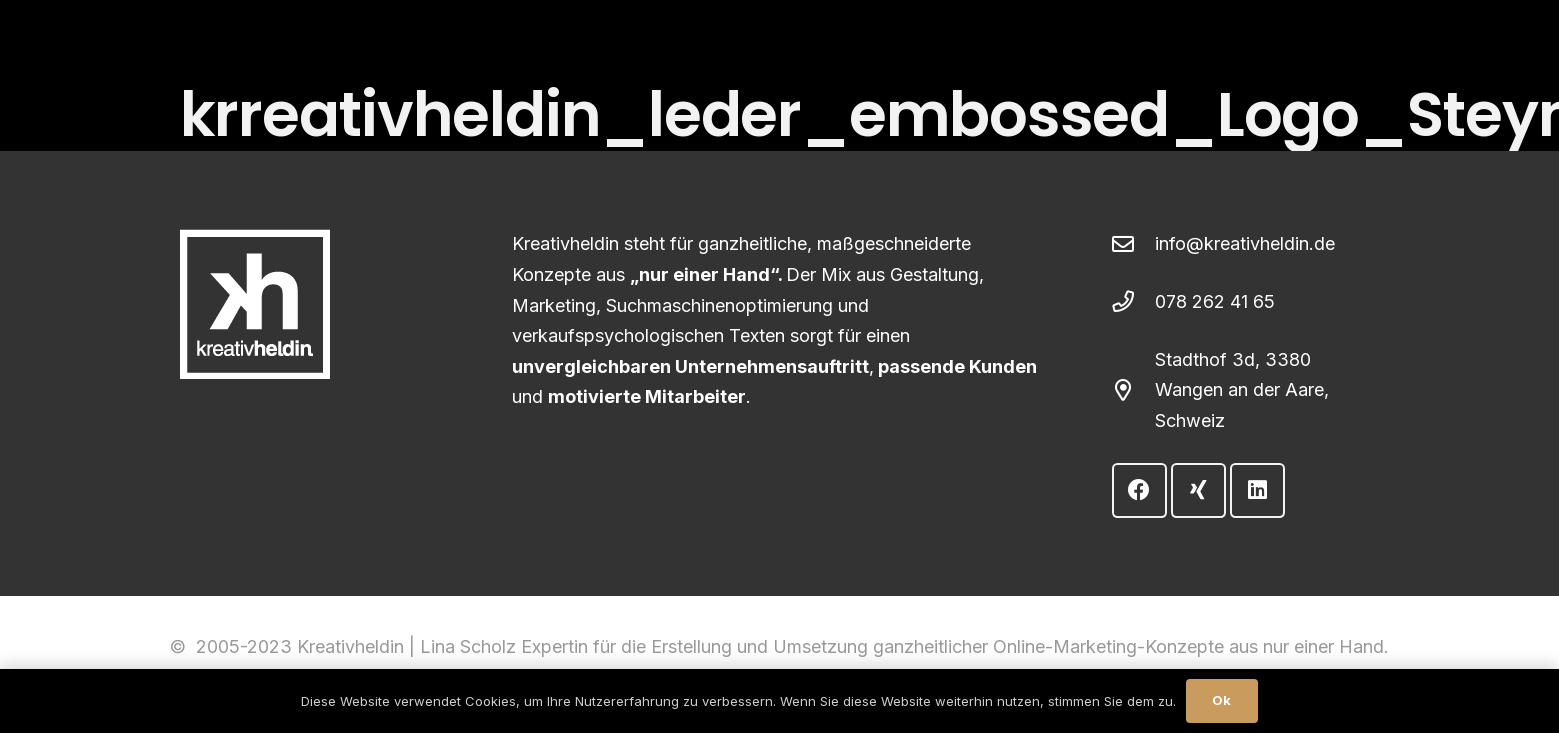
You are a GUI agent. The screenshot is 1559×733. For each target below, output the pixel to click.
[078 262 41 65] (1133, 302)
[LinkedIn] (1257, 490)
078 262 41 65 (1215, 301)
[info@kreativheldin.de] (1133, 245)
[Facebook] (1139, 490)
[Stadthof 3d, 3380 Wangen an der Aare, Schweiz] (1133, 391)
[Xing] (1198, 490)
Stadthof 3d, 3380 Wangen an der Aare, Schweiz (1242, 390)
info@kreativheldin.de (1245, 243)
